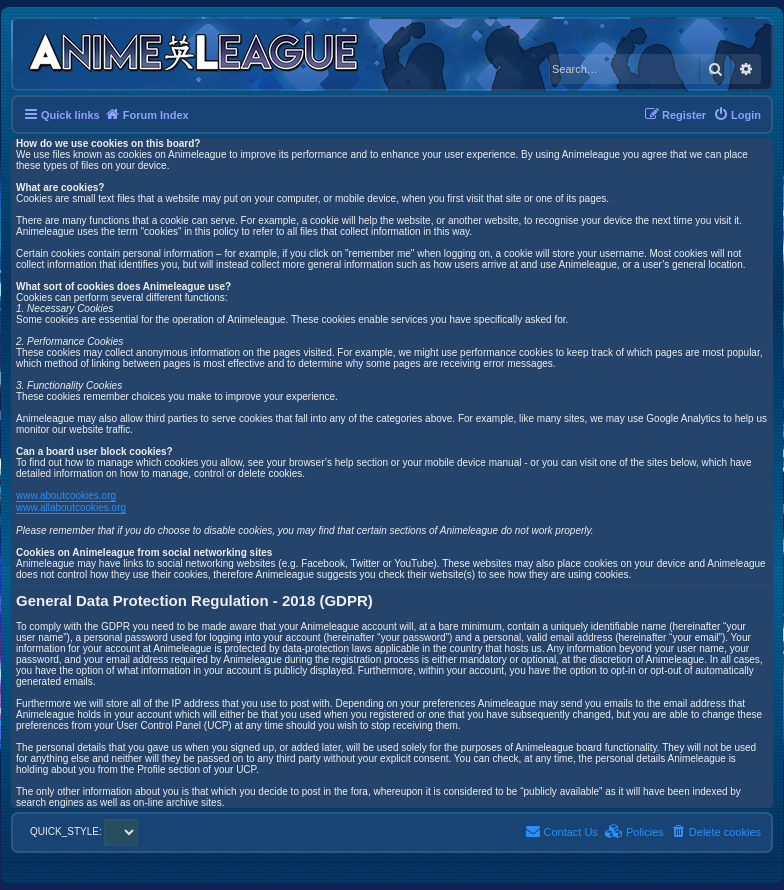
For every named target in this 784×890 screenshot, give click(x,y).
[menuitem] (737, 115)
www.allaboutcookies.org (71, 507)
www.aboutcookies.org (66, 495)
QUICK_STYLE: (84, 831)
